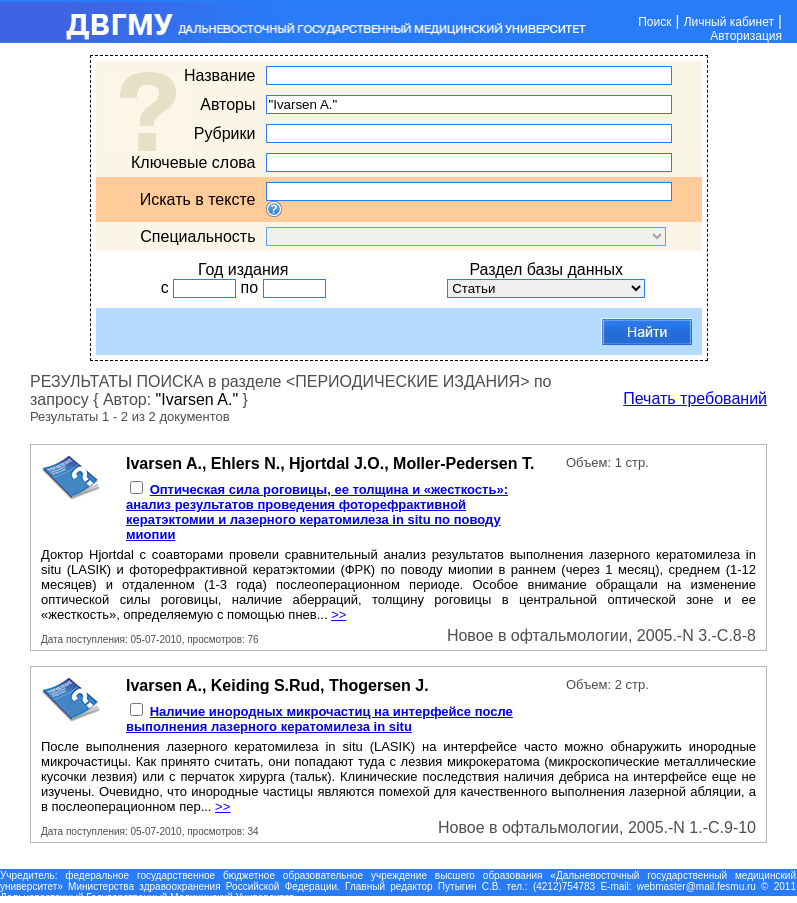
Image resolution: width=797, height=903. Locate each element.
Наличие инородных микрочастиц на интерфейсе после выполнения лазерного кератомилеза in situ (319, 719)
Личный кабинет (729, 22)
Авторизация (746, 36)
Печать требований (695, 398)
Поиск (654, 22)
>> (338, 614)
